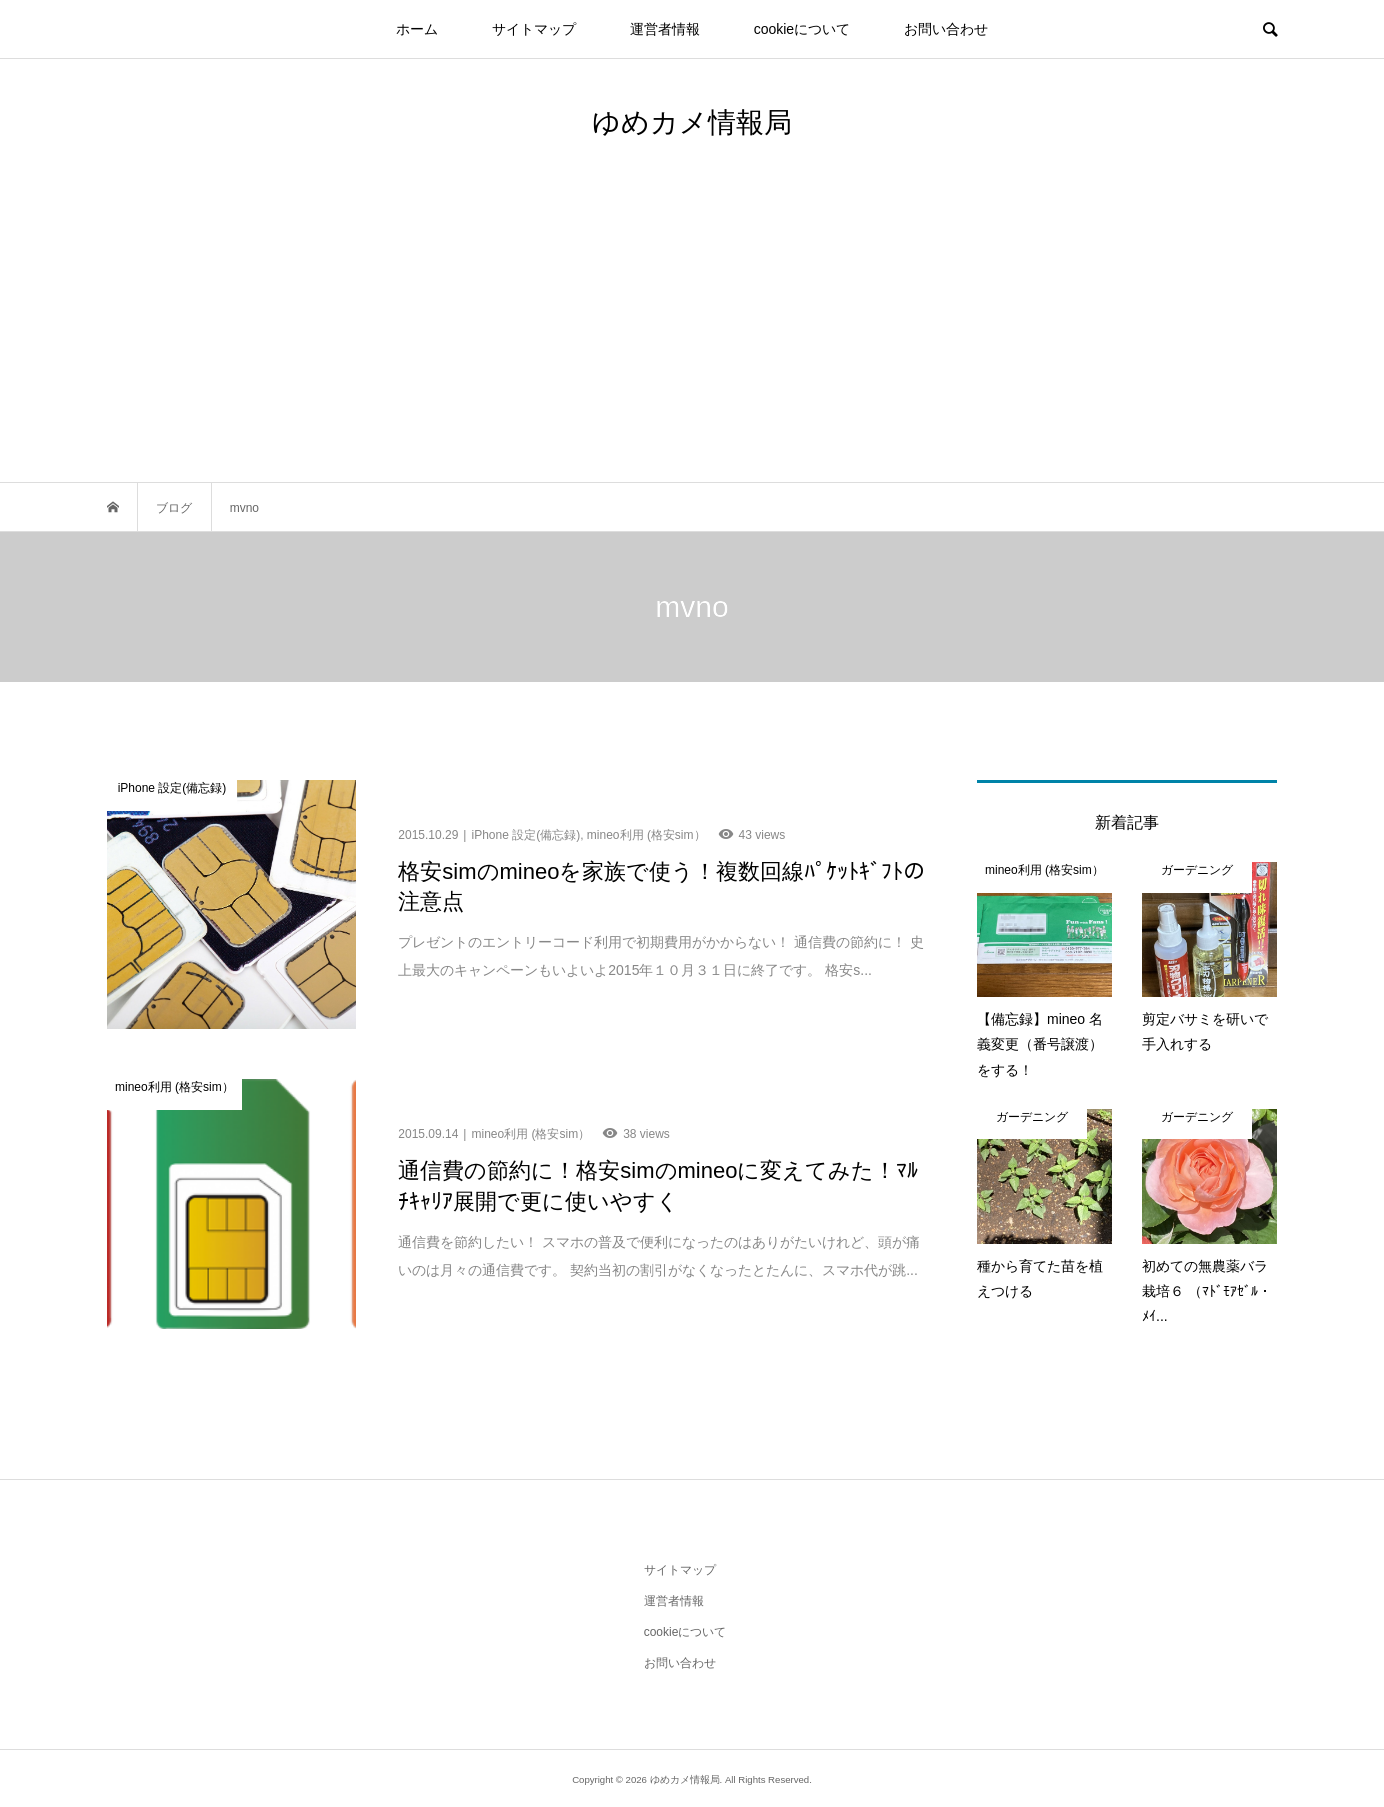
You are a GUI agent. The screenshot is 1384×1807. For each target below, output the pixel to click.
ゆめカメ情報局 (692, 122)
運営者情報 (665, 29)
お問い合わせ (946, 29)
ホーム (417, 29)
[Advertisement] (692, 332)
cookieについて (802, 29)
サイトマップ (534, 29)
